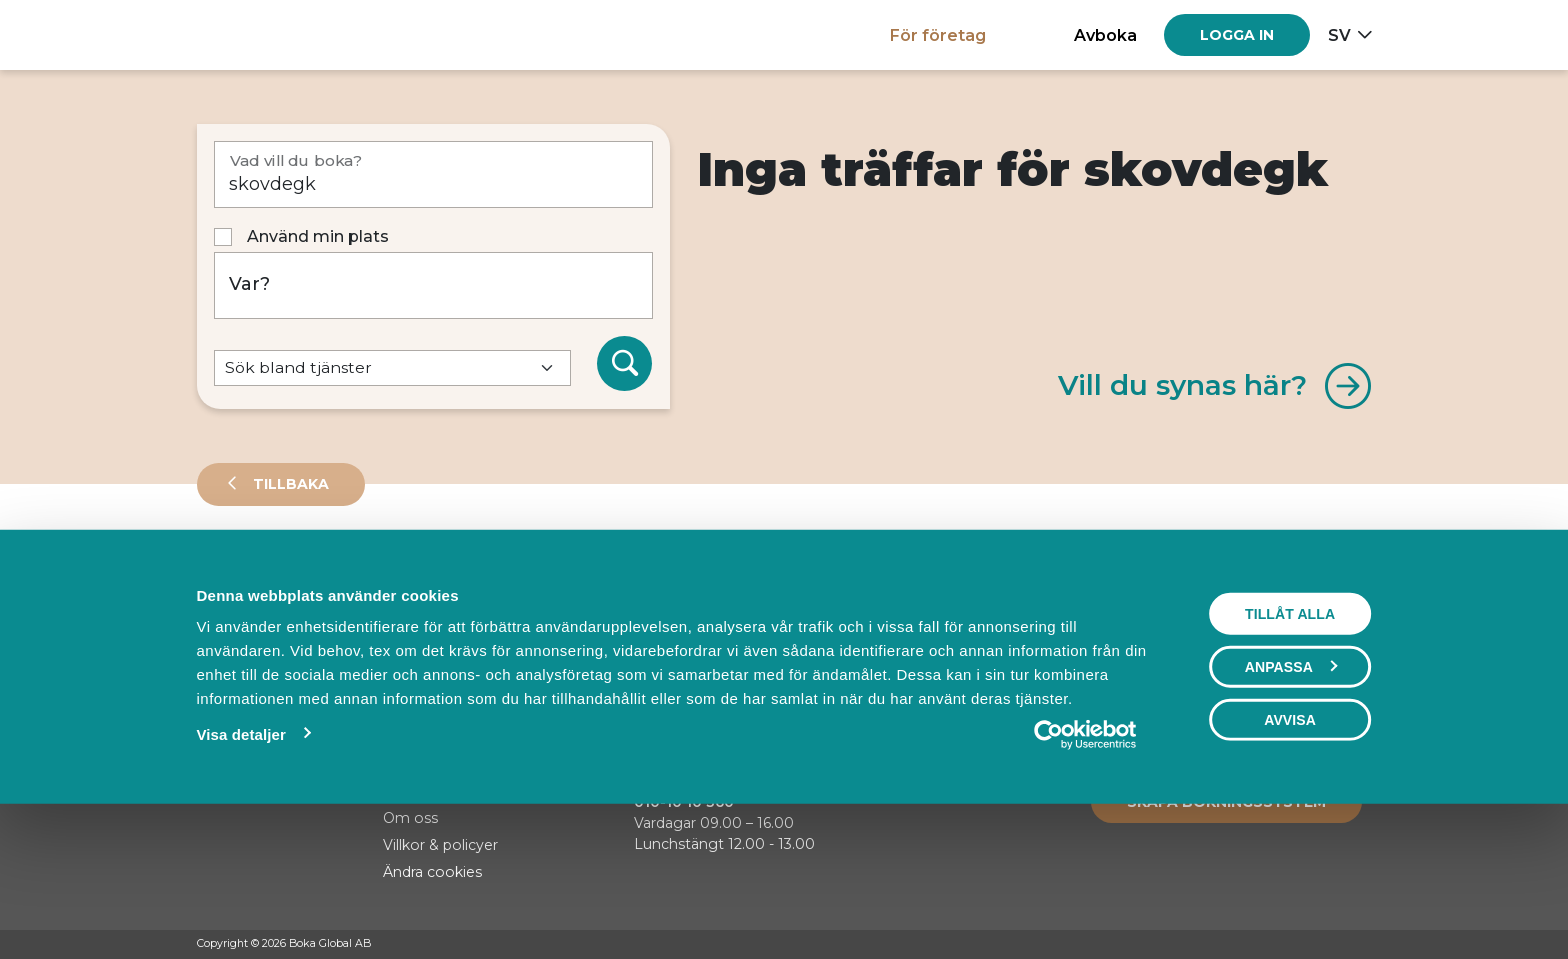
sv (1339, 35)
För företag (938, 35)
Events (407, 574)
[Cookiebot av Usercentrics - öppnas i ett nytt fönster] (1085, 872)
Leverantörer (276, 574)
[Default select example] (392, 368)
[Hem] (266, 34)
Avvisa (1290, 857)
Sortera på (246, 640)
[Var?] (434, 285)
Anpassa (1291, 804)
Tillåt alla (1290, 751)
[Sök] (625, 364)
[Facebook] (1286, 945)
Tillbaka (289, 484)
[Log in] (1237, 35)
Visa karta (1290, 642)
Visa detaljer (240, 871)
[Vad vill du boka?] (434, 174)
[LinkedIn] (1362, 945)
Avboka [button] (1105, 35)
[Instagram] (1324, 945)
